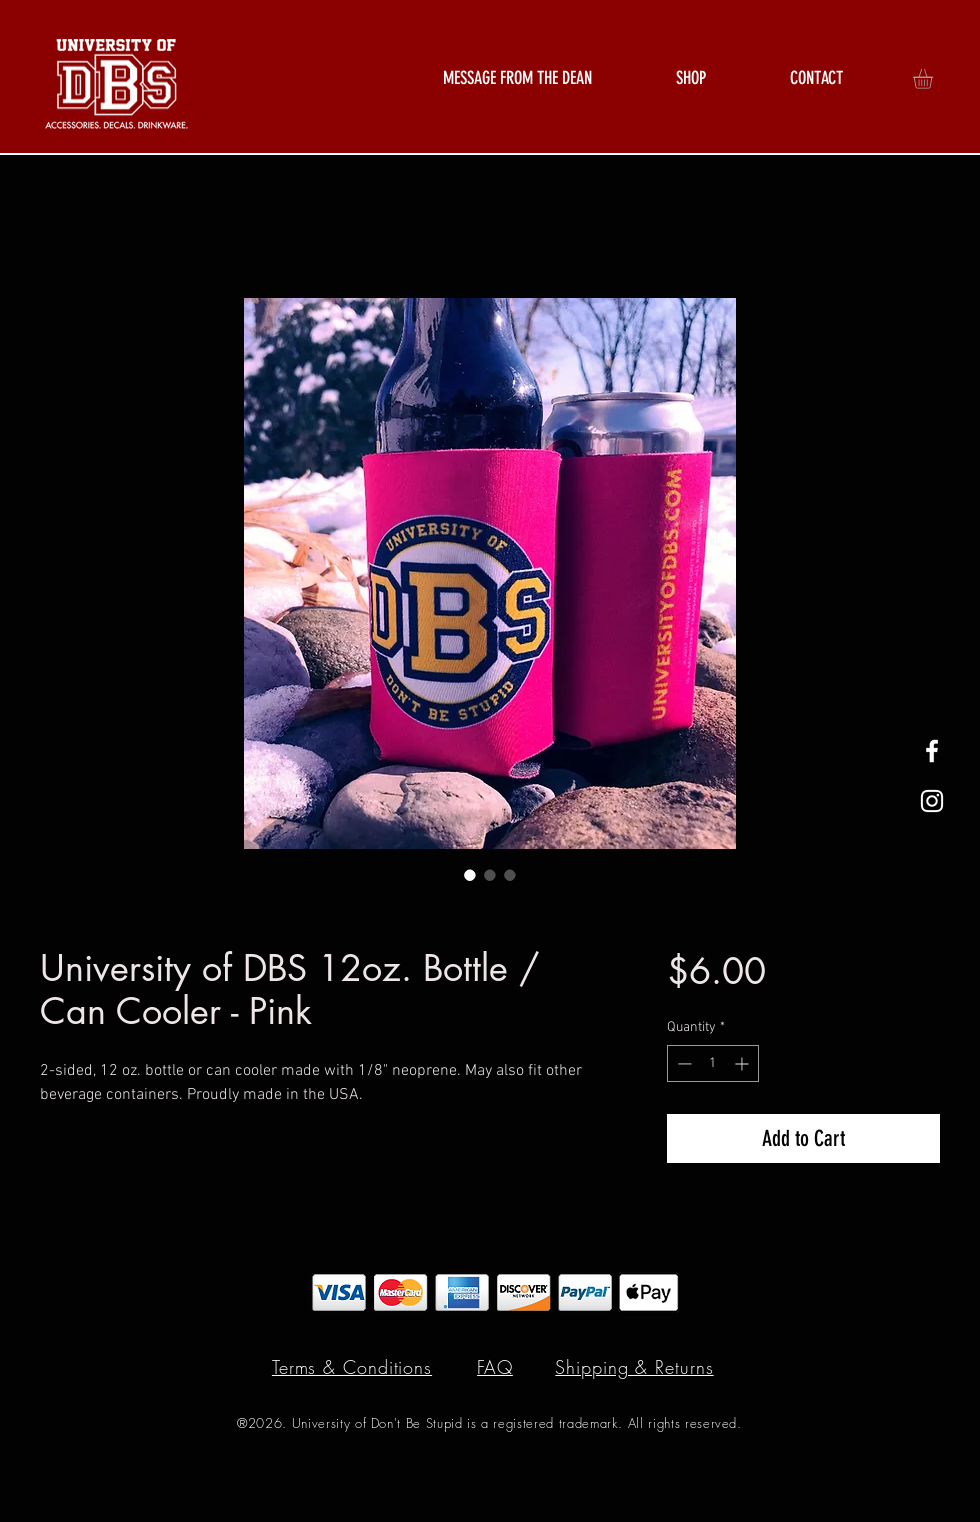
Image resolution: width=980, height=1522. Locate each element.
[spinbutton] (713, 1063)
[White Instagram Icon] (932, 801)
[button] (691, 78)
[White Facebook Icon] (932, 751)
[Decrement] (682, 1063)
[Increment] (743, 1063)
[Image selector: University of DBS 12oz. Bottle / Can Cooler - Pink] (470, 875)
